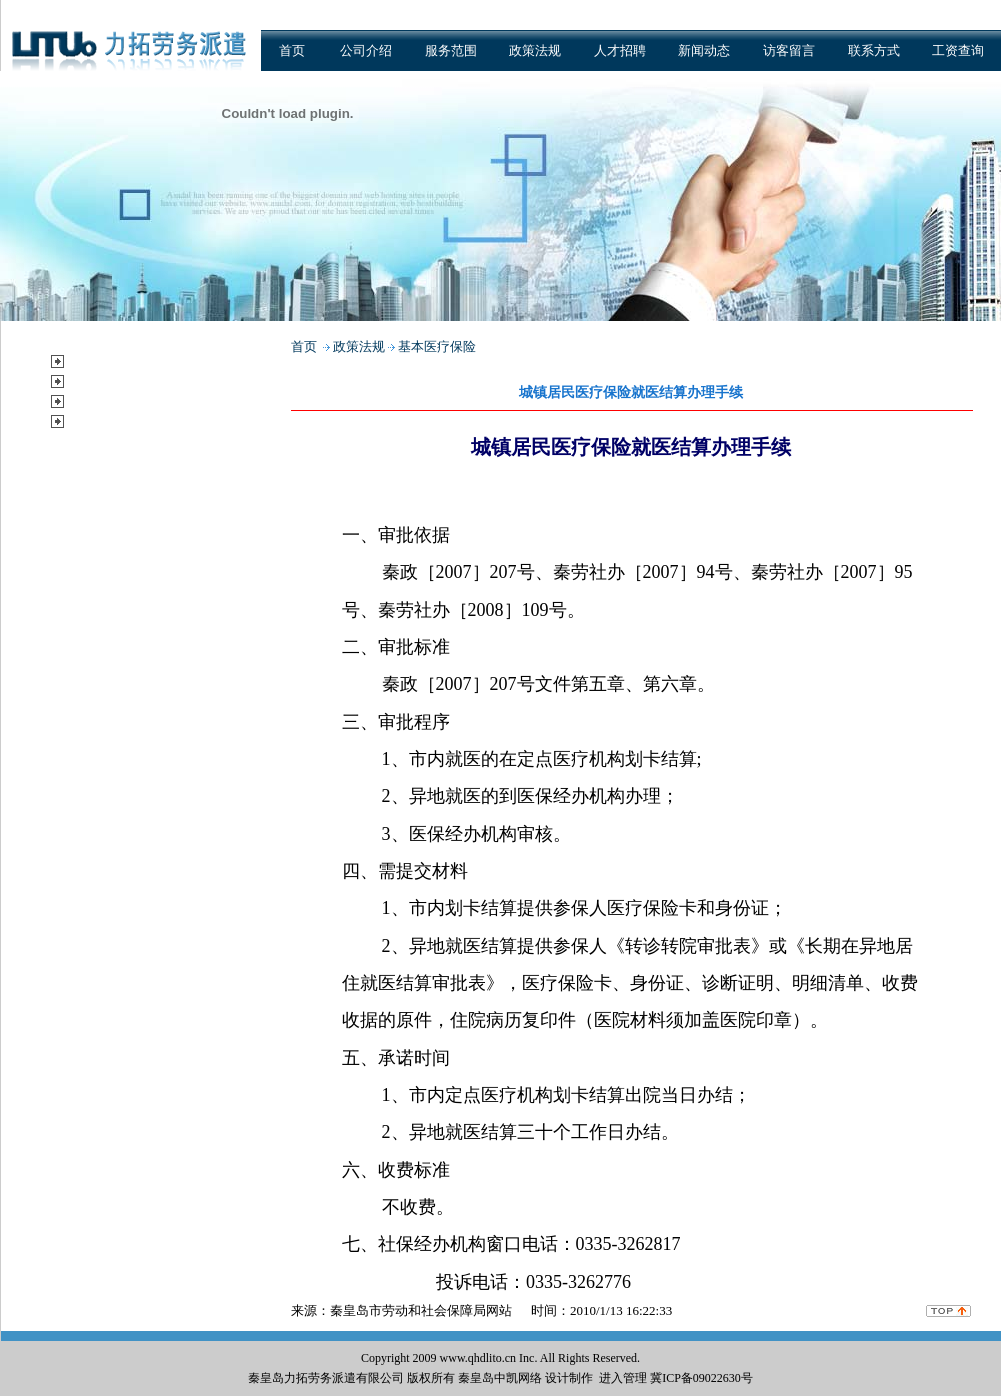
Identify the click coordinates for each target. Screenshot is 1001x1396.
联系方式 (874, 50)
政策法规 (535, 50)
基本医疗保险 (437, 346)
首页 (292, 50)
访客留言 (789, 50)
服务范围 (451, 50)
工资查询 (958, 50)
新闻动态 (704, 50)
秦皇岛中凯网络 (500, 1378)
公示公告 (101, 420)
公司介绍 (366, 50)
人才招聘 (620, 50)
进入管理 (623, 1378)
